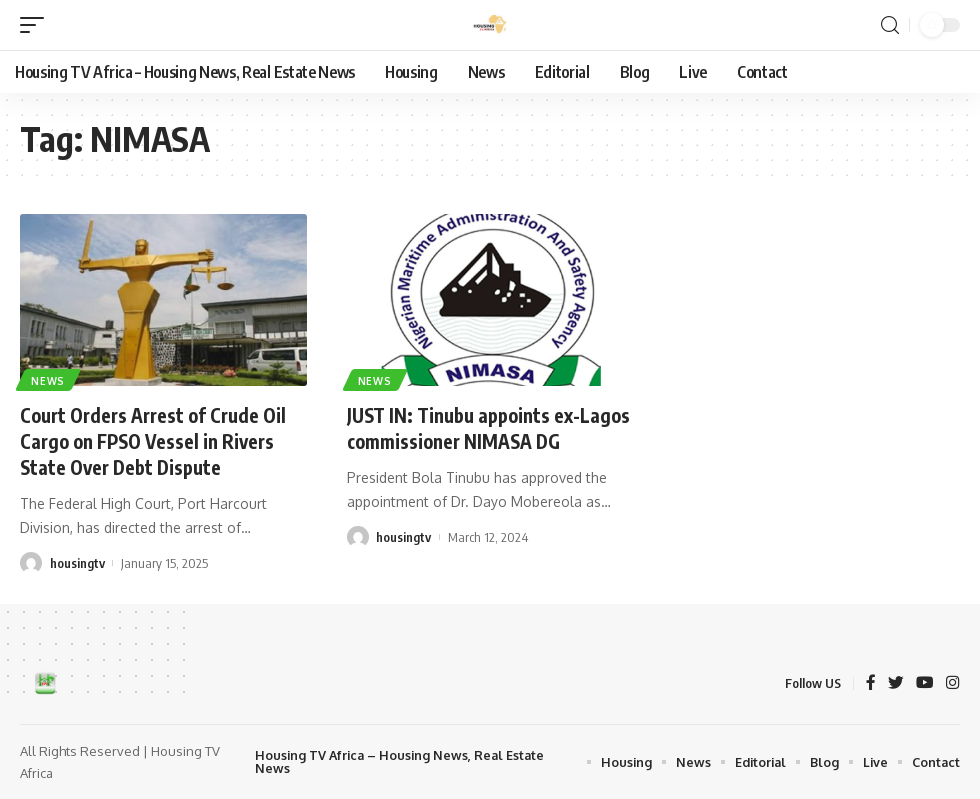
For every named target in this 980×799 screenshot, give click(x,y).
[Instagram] (953, 683)
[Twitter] (896, 683)
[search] (890, 25)
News (49, 380)
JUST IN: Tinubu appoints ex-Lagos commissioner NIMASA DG (488, 427)
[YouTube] (925, 683)
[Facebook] (871, 683)
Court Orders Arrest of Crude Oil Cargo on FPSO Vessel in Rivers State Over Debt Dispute (160, 440)
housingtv (77, 562)
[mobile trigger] (37, 25)
